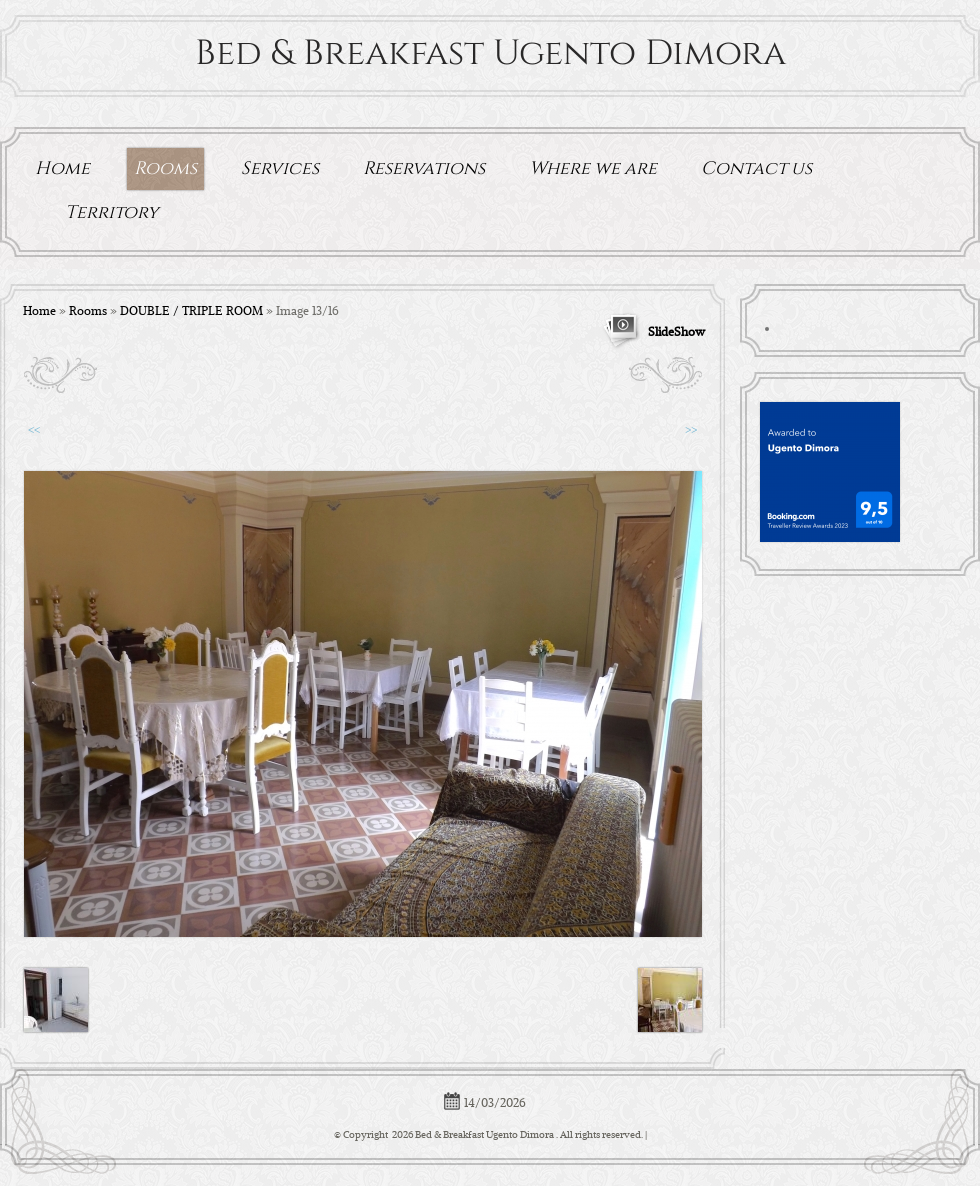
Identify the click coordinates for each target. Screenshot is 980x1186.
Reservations (424, 169)
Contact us (756, 169)
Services (280, 169)
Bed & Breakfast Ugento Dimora (490, 53)
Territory (112, 213)
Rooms (165, 169)
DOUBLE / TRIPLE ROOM (191, 310)
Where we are (593, 169)
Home (62, 169)
